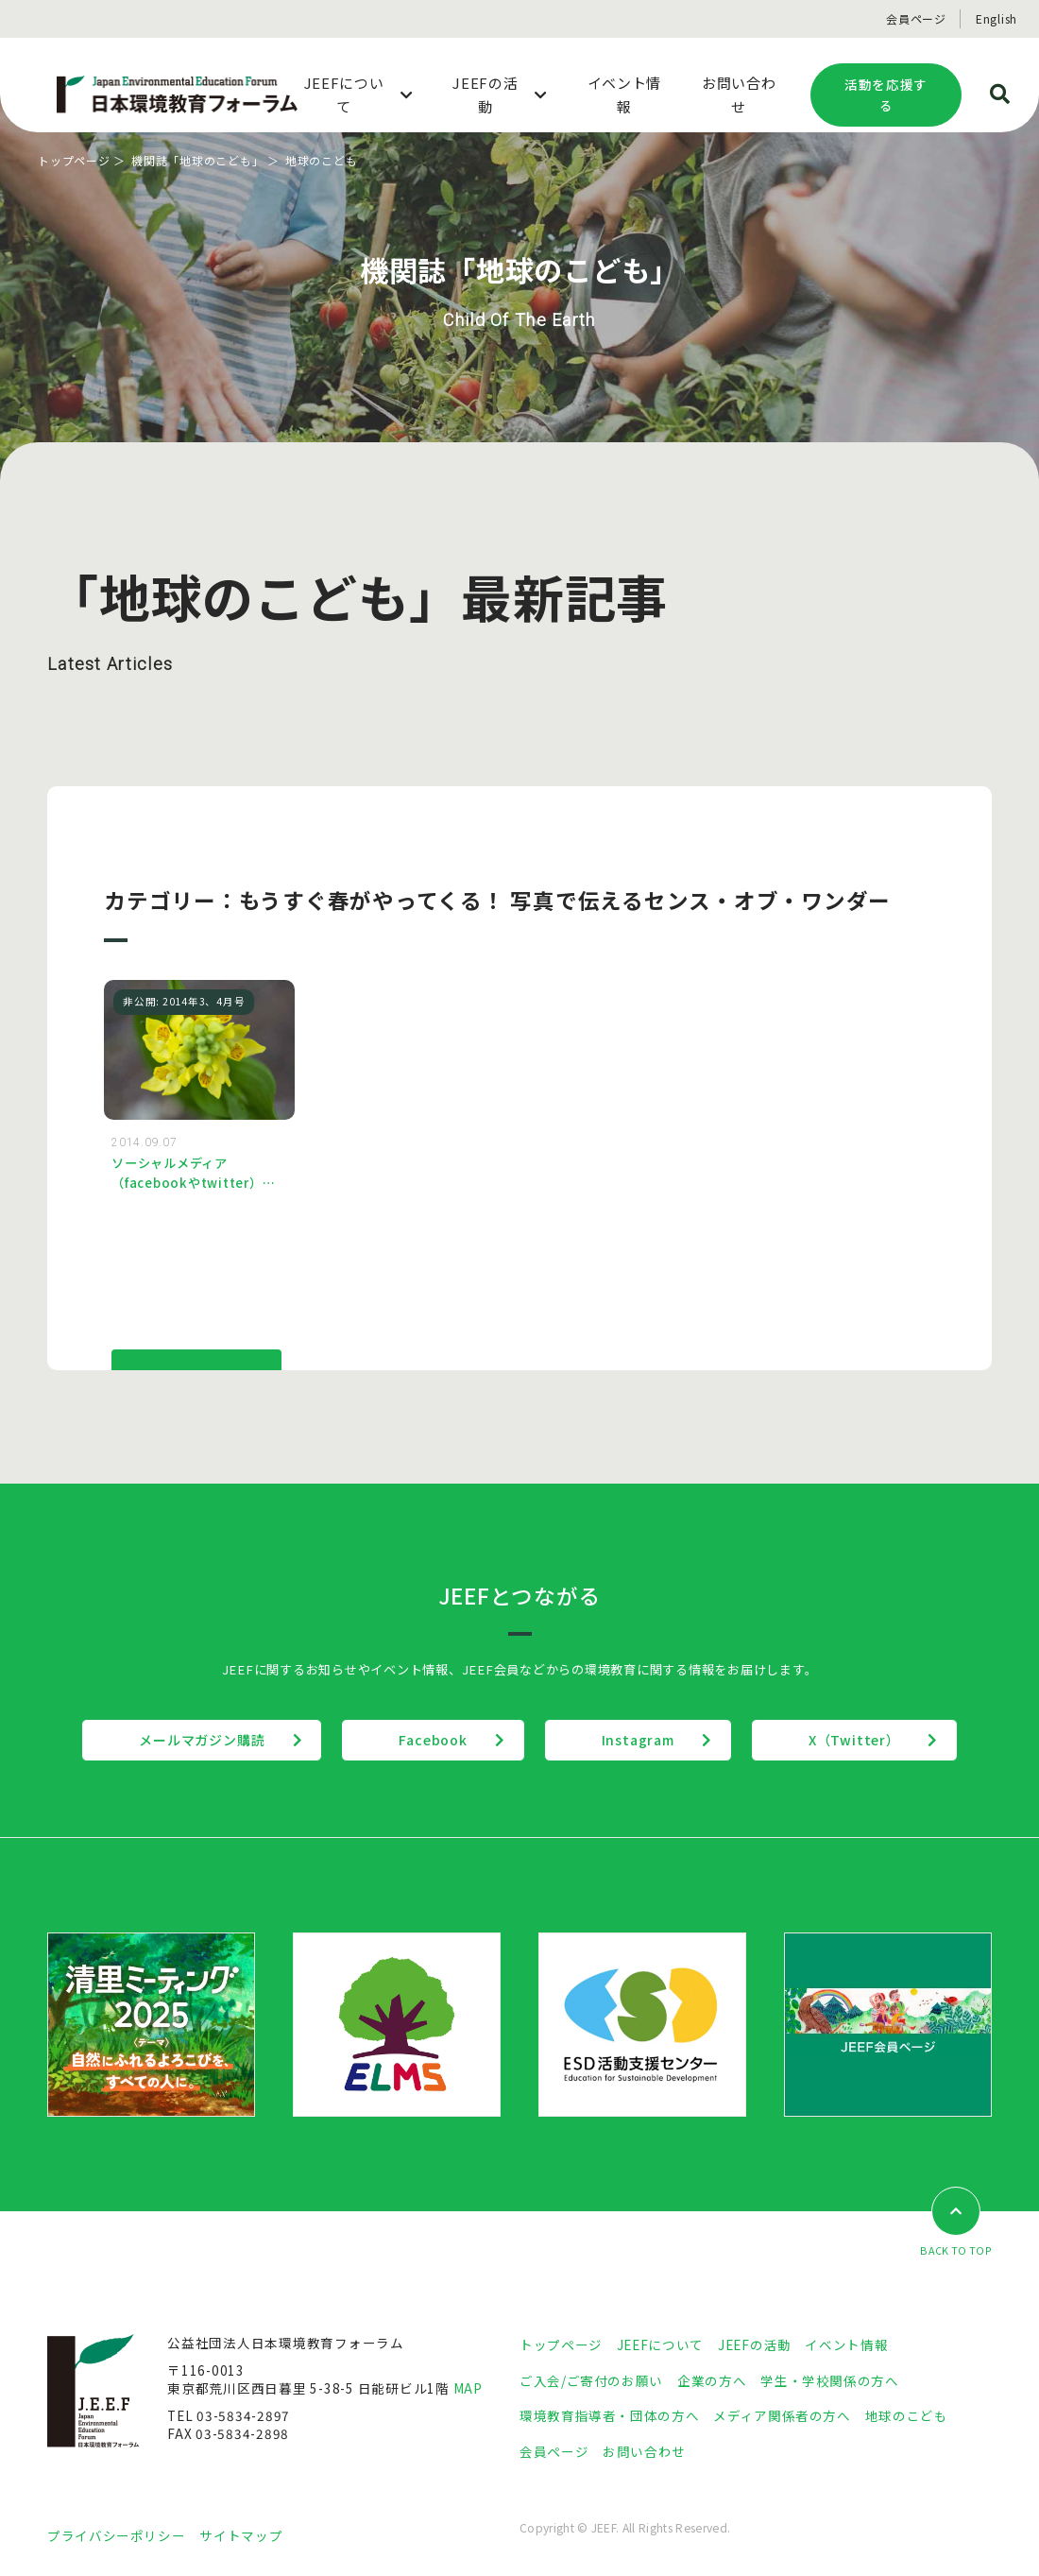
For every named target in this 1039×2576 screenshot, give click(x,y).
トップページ (74, 160)
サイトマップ (240, 2535)
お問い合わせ (644, 2451)
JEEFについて (660, 2344)
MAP (468, 2388)
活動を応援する (886, 95)
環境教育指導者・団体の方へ (609, 2415)
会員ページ (916, 18)
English (996, 18)
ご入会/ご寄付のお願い (591, 2380)
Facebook (433, 1739)
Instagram (638, 1739)
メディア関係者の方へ (781, 2415)
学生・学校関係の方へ (829, 2380)
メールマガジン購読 (201, 1739)
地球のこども (906, 2415)
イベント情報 (846, 2344)
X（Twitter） (854, 1739)
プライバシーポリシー (116, 2535)
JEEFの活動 (754, 2344)
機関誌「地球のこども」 (197, 160)
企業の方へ (711, 2380)
